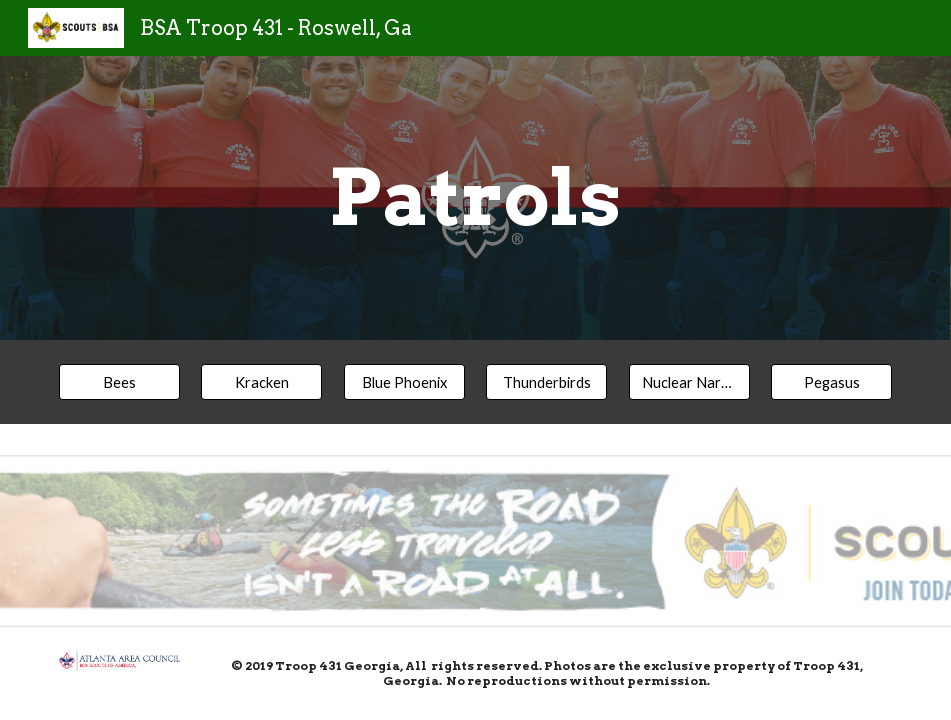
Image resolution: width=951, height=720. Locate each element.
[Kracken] (261, 382)
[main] (475, 198)
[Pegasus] (831, 382)
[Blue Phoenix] (404, 382)
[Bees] (119, 382)
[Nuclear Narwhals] (689, 382)
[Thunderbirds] (546, 382)
